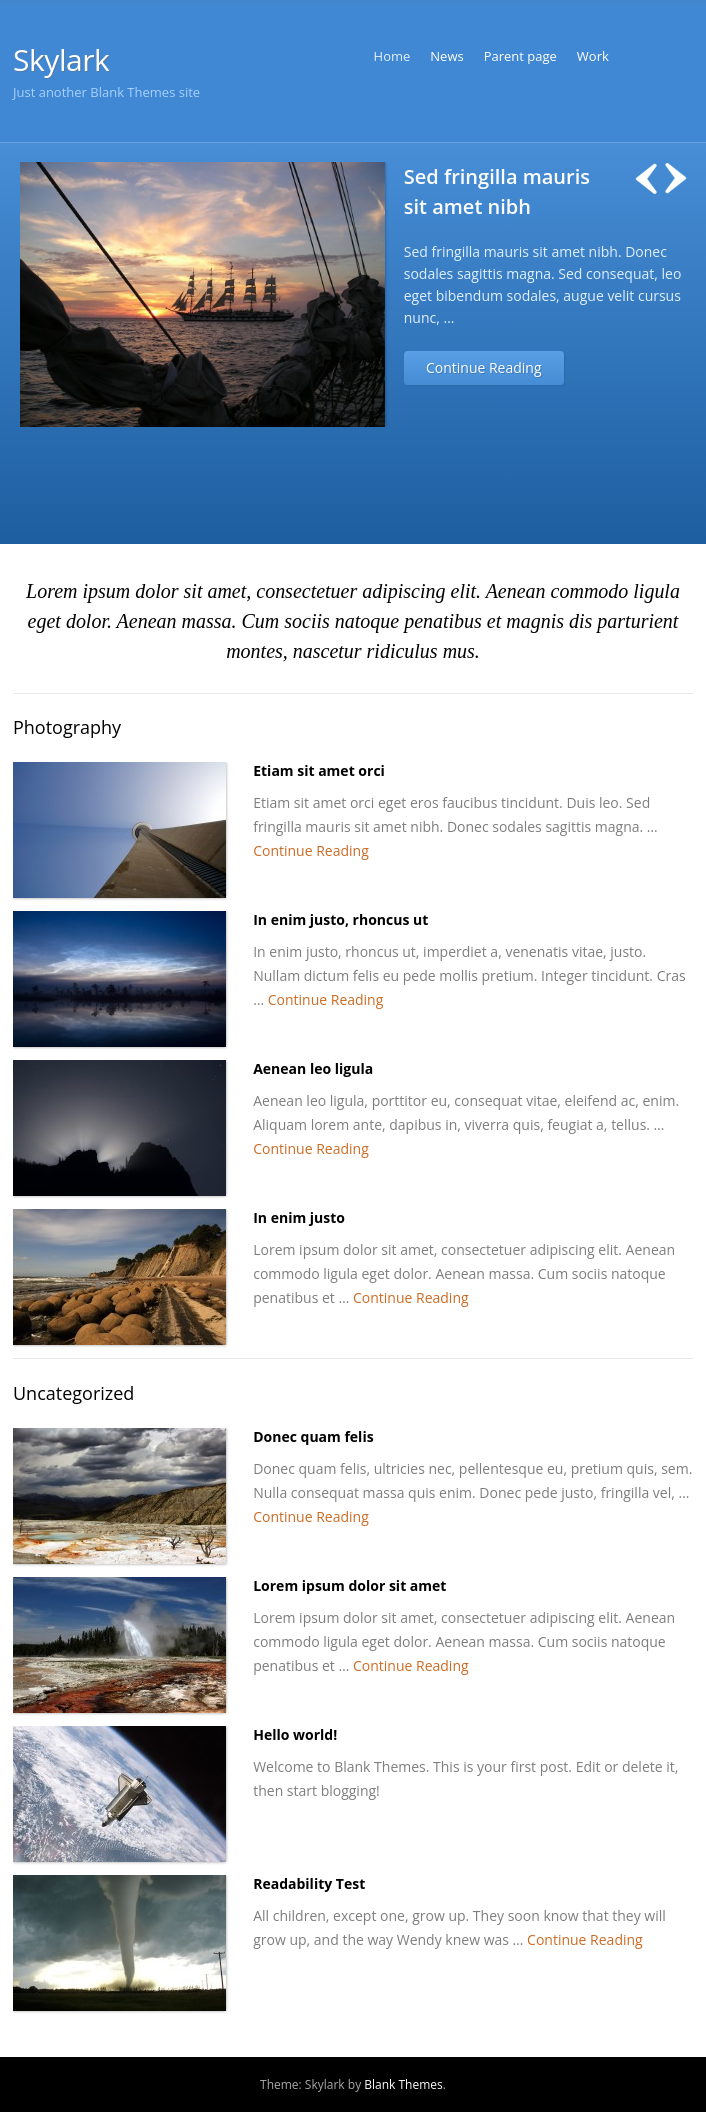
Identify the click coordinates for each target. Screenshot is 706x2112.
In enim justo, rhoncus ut (340, 919)
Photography (67, 727)
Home (392, 56)
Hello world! (295, 1734)
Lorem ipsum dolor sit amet (349, 1585)
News (446, 56)
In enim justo (299, 1217)
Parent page (520, 56)
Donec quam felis (313, 1436)
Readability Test (309, 1883)
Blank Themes (403, 2084)
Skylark (61, 59)
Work (593, 56)
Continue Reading (484, 367)
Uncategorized (73, 1393)
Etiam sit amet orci (319, 770)
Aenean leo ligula (313, 1068)
